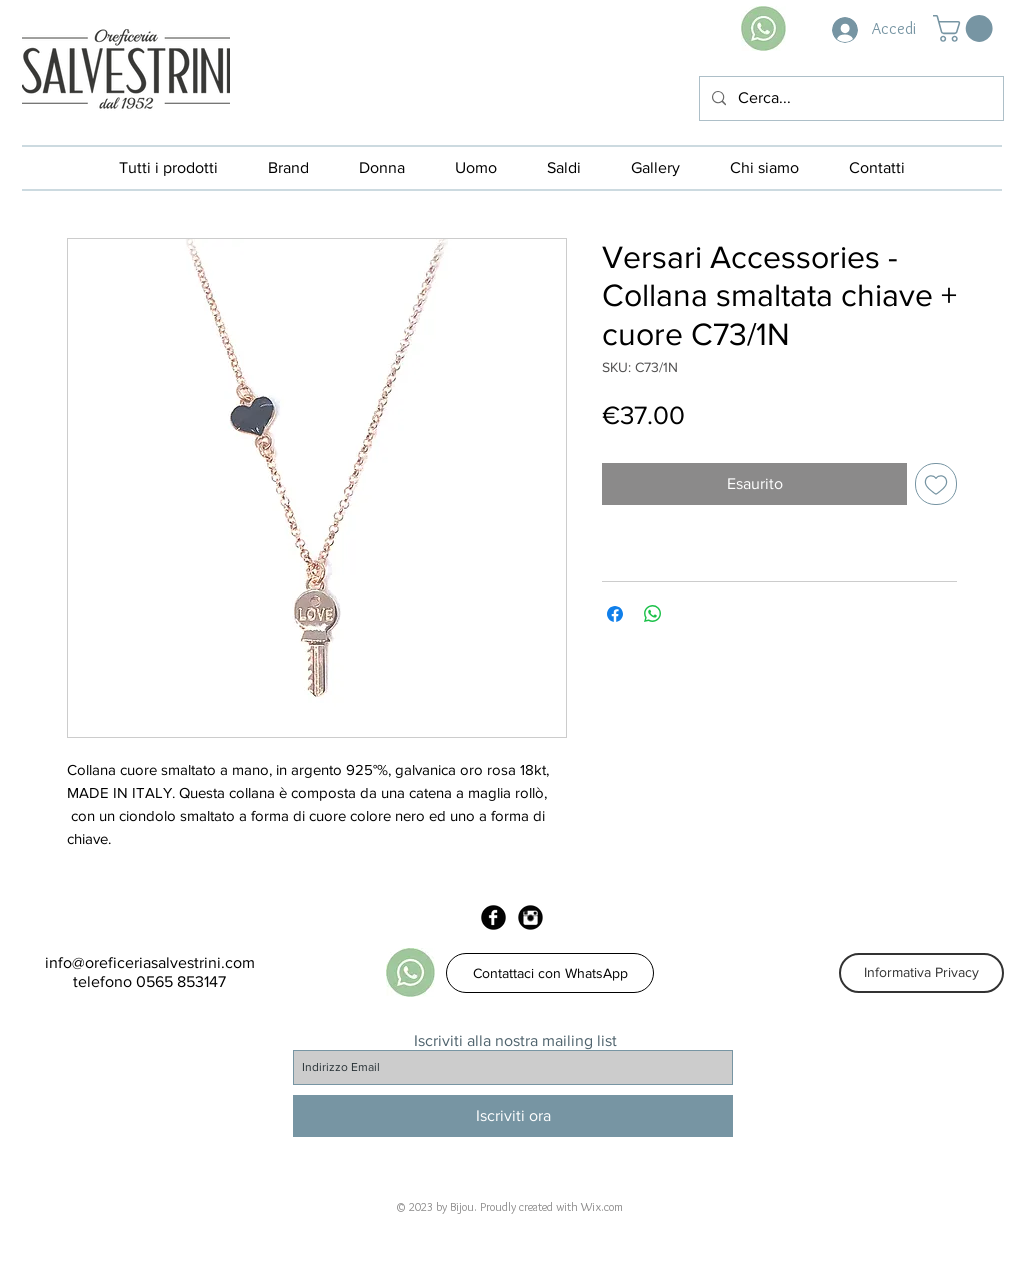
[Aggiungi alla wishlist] (936, 484)
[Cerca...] (849, 98)
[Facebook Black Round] (493, 917)
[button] (966, 28)
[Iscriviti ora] (513, 1116)
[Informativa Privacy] (921, 973)
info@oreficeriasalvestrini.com (150, 962)
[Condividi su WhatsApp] (653, 614)
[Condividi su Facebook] (615, 614)
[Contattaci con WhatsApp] (550, 973)
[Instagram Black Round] (530, 917)
